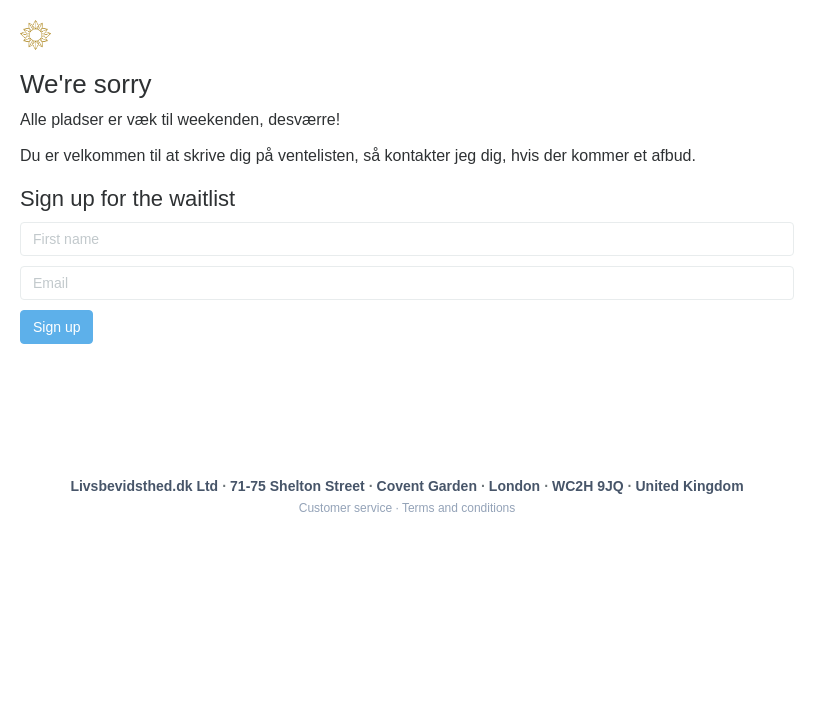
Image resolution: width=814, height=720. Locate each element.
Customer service (345, 508)
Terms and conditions (458, 508)
